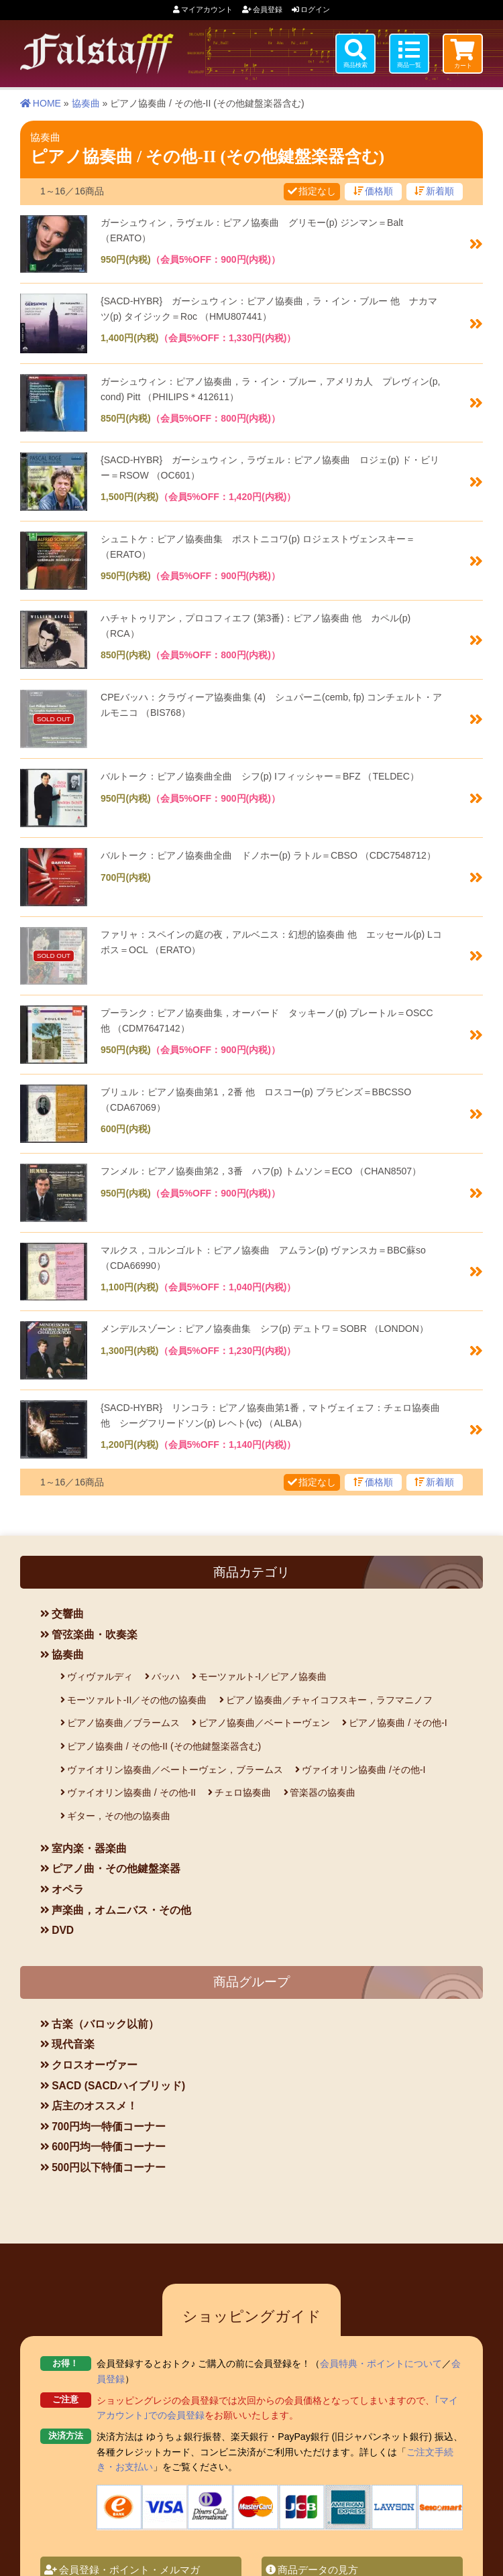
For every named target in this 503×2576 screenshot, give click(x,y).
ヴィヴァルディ (100, 1674)
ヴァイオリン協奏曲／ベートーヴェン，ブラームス (175, 1767)
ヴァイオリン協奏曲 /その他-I (363, 1767)
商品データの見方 (318, 2551)
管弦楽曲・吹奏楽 (94, 1632)
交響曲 (68, 1611)
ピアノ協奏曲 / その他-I (398, 1720)
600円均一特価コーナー (109, 2144)
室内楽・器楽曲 (89, 1846)
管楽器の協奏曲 (322, 1790)
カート (463, 65)
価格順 (379, 189)
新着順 (440, 189)
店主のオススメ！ (94, 2103)
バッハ (166, 1674)
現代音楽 (73, 2042)
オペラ (68, 1887)
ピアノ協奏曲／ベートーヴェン (264, 1720)
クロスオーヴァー (94, 2063)
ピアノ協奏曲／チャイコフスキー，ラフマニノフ (329, 1698)
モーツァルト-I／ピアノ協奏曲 (263, 1674)
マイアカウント (207, 9)
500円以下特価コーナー (109, 2165)
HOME (47, 101)
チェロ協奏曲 (243, 1790)
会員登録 (267, 9)
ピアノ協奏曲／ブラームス (123, 1720)
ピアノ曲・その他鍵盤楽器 (116, 1866)
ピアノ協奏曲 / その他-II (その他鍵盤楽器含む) (164, 1744)
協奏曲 (86, 101)
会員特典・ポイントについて (381, 2344)
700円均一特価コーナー (109, 2124)
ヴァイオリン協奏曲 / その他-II (131, 1790)
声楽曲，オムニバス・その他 (121, 1908)
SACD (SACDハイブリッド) (118, 2083)
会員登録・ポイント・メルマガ (129, 2551)
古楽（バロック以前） (105, 2022)
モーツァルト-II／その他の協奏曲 (137, 1698)
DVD (63, 1928)
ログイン (315, 9)
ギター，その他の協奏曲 (118, 1813)
